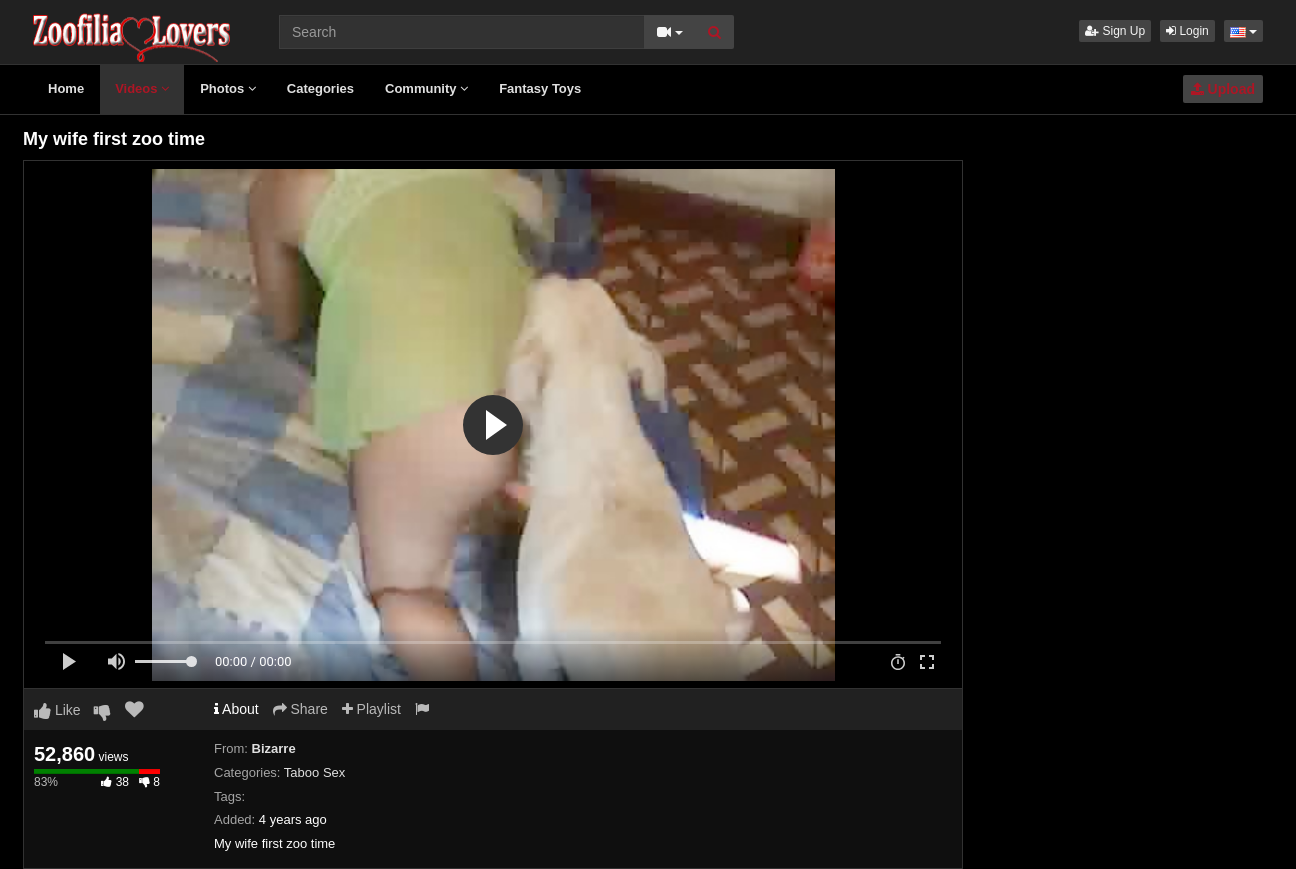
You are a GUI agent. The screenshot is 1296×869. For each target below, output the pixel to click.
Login (1187, 31)
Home (66, 88)
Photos (228, 88)
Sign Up (1115, 31)
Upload (1223, 89)
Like (57, 710)
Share (300, 709)
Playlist (371, 709)
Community (426, 88)
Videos (142, 88)
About (236, 709)
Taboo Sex (314, 772)
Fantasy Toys (540, 88)
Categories (320, 88)
